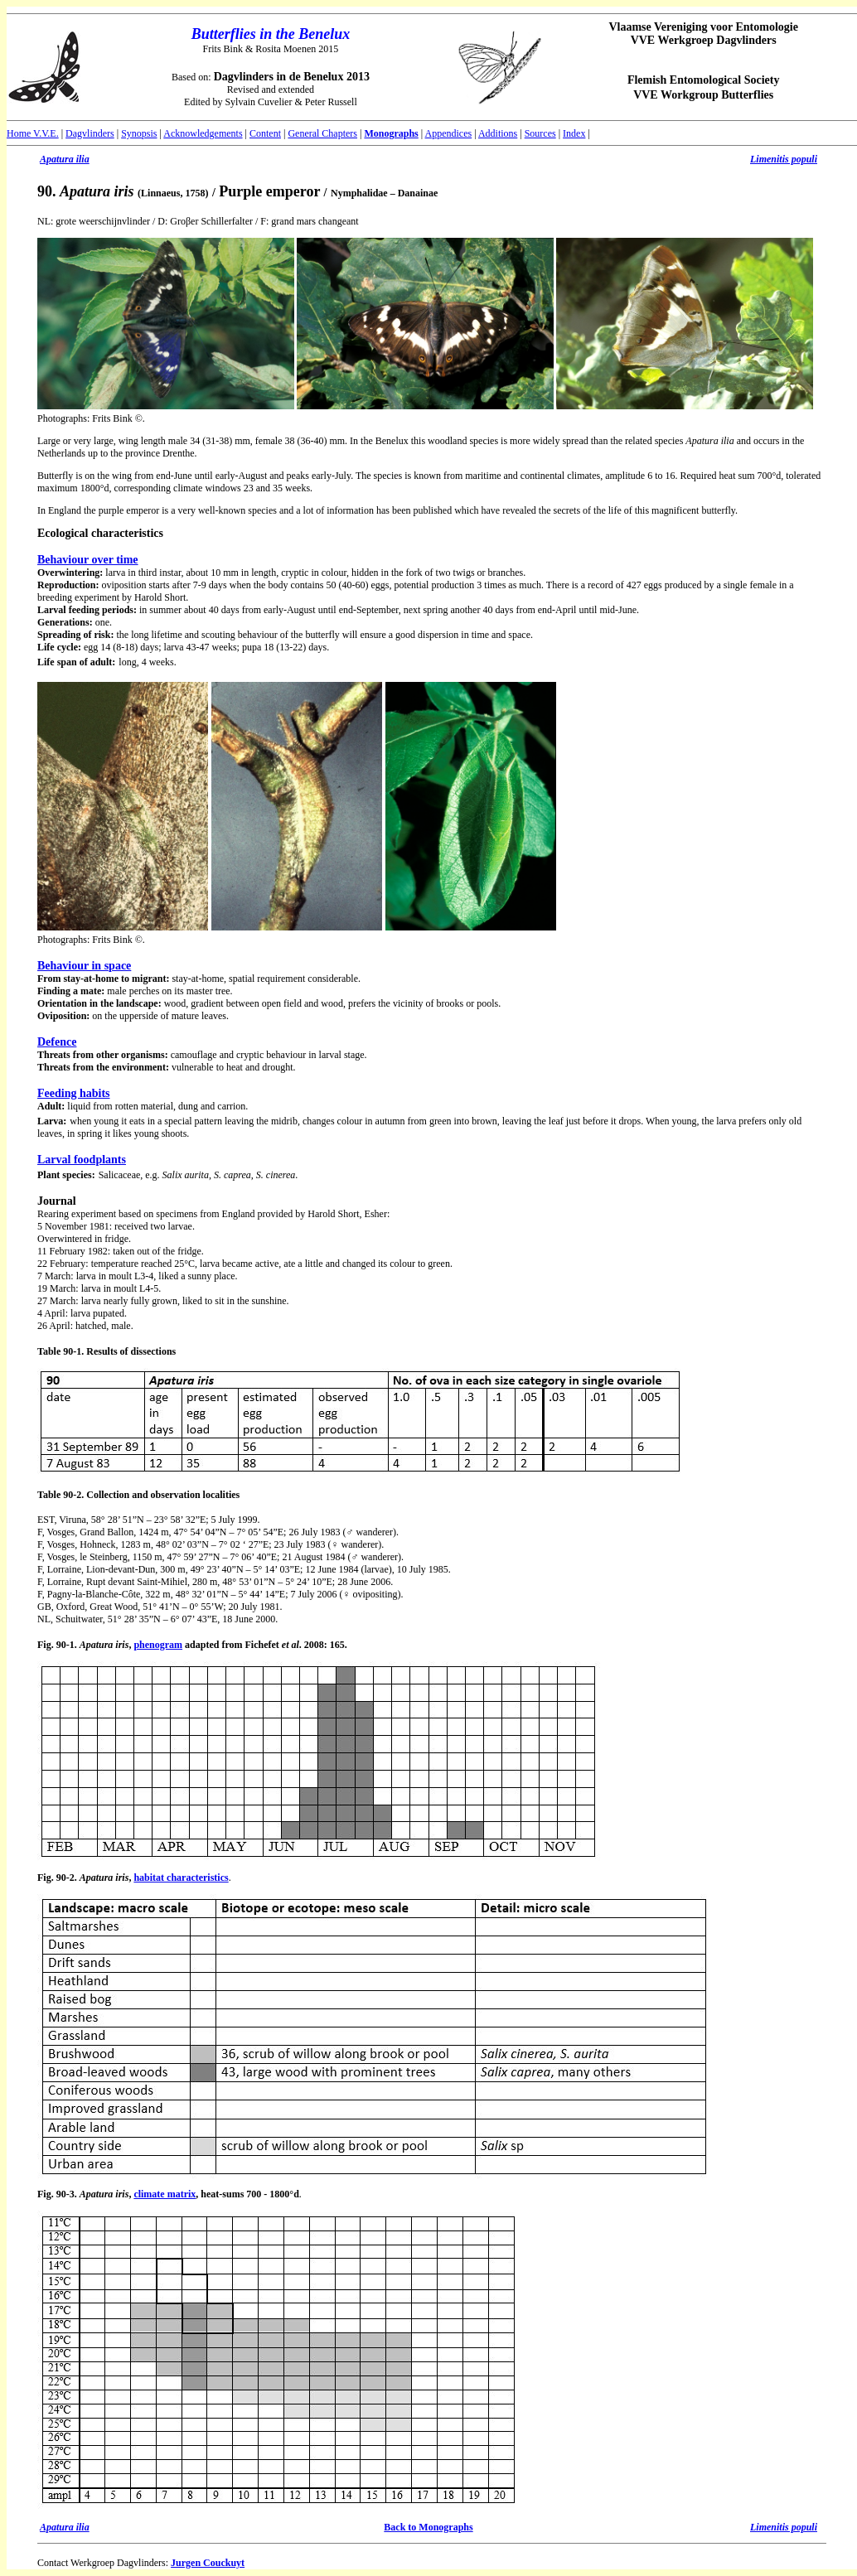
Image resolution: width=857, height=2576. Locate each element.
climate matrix (164, 2194)
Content (265, 133)
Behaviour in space (84, 965)
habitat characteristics (180, 1877)
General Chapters (322, 133)
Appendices (448, 133)
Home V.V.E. (33, 133)
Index (574, 133)
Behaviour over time (87, 559)
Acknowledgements (202, 133)
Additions (497, 133)
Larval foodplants (81, 1159)
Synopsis (139, 133)
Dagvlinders (89, 133)
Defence (56, 1042)
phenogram (157, 1644)
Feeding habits (73, 1093)
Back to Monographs (428, 2527)
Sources (540, 133)
